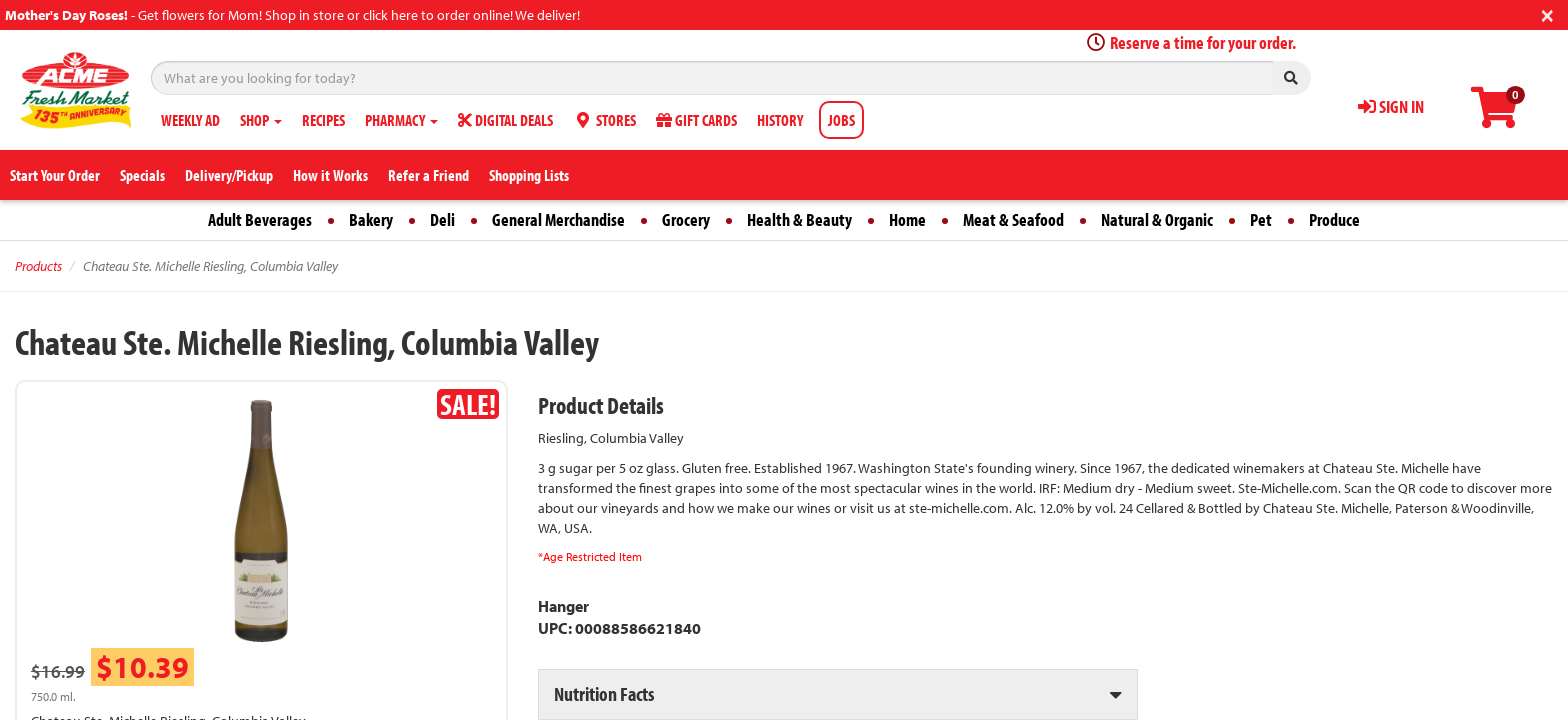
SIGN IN (1391, 106)
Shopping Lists (529, 175)
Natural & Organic (1157, 219)
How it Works (330, 175)
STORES (604, 120)
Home (907, 219)
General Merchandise (558, 219)
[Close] (1547, 13)
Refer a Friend (428, 175)
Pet (1261, 219)
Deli (442, 219)
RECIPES (323, 120)
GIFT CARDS (696, 120)
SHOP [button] (261, 120)
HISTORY (780, 120)
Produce (1334, 219)
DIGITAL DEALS (505, 120)
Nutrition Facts (604, 693)
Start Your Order (55, 175)
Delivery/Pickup (229, 175)
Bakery (371, 219)
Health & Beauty (799, 219)
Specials (142, 175)
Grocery (686, 219)
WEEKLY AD (190, 120)
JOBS (841, 120)
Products (38, 266)
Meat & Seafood (1013, 219)
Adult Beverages (260, 219)
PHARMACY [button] (401, 120)
